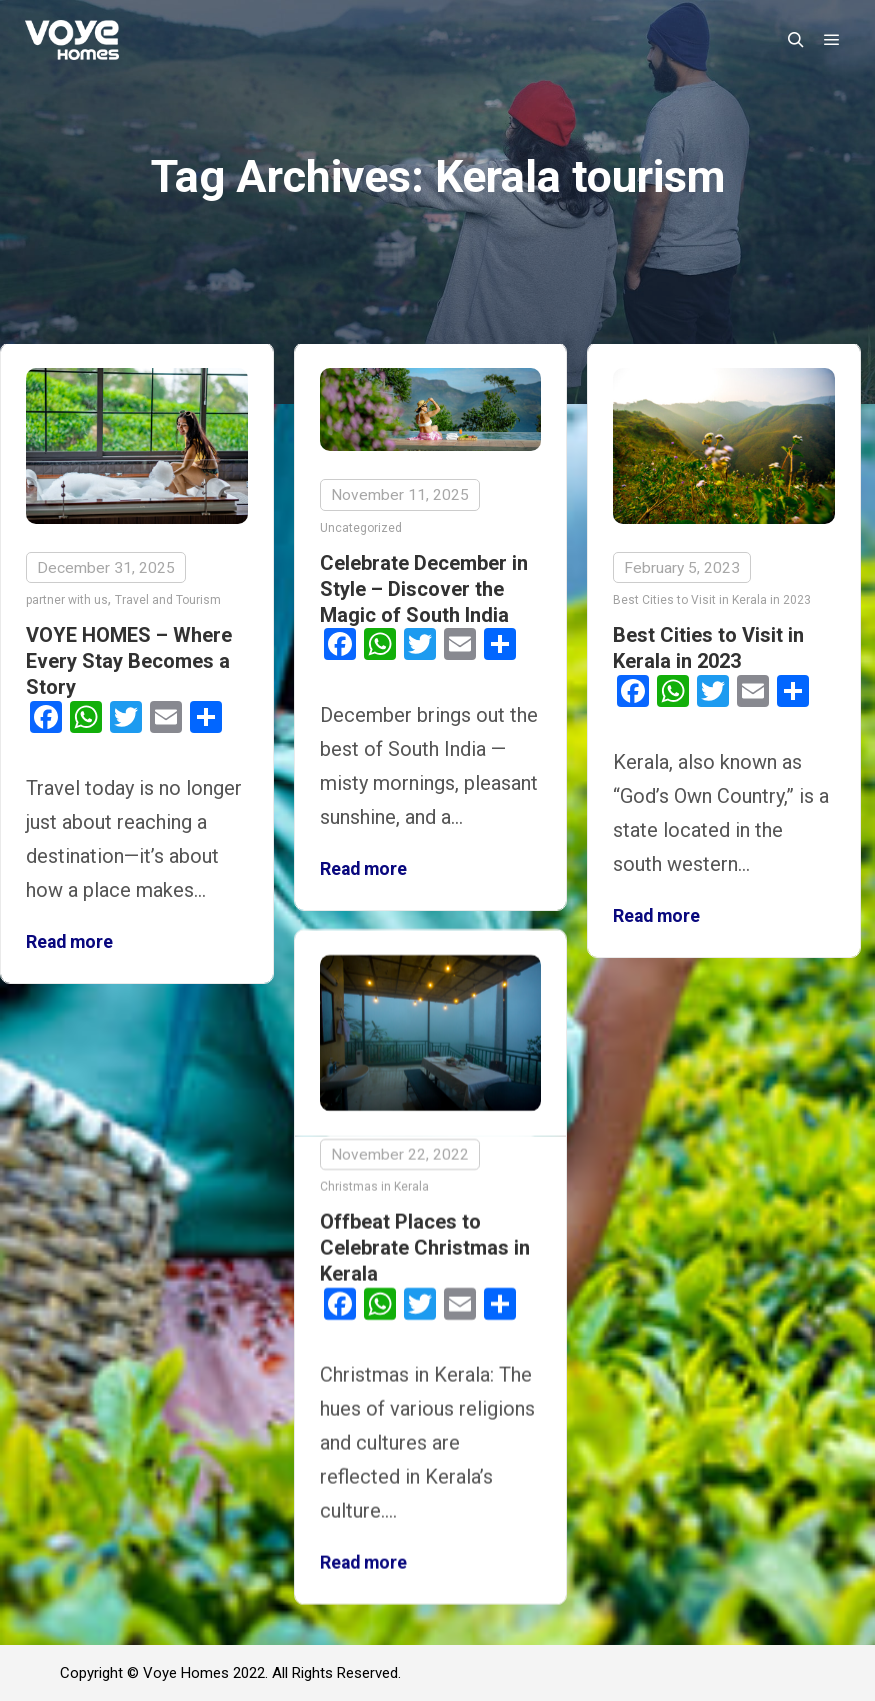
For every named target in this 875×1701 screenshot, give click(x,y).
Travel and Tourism (168, 600)
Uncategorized (361, 528)
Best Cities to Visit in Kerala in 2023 (712, 600)
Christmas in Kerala (374, 1183)
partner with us (67, 600)
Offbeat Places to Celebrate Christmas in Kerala (425, 1245)
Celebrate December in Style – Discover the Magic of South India (424, 589)
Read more (69, 942)
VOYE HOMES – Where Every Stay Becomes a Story (129, 661)
